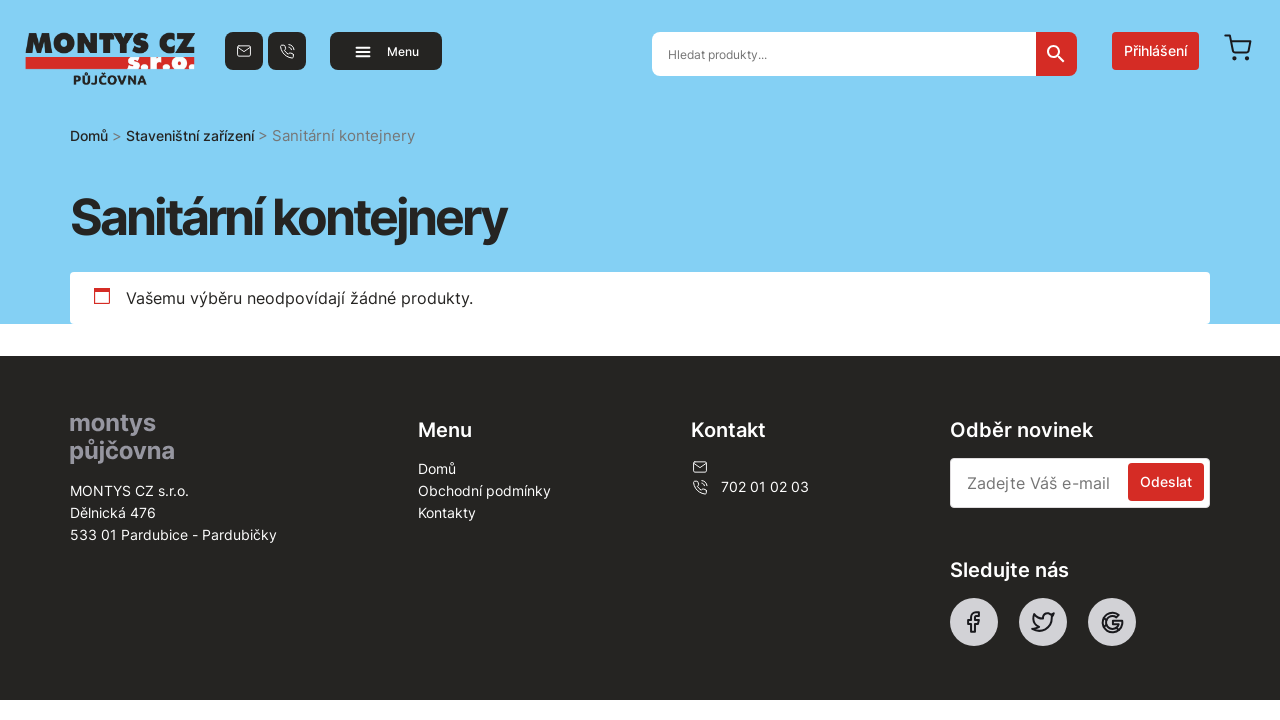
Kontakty (447, 512)
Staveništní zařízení (190, 135)
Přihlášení (1155, 50)
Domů (89, 135)
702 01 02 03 (750, 487)
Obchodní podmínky (484, 490)
